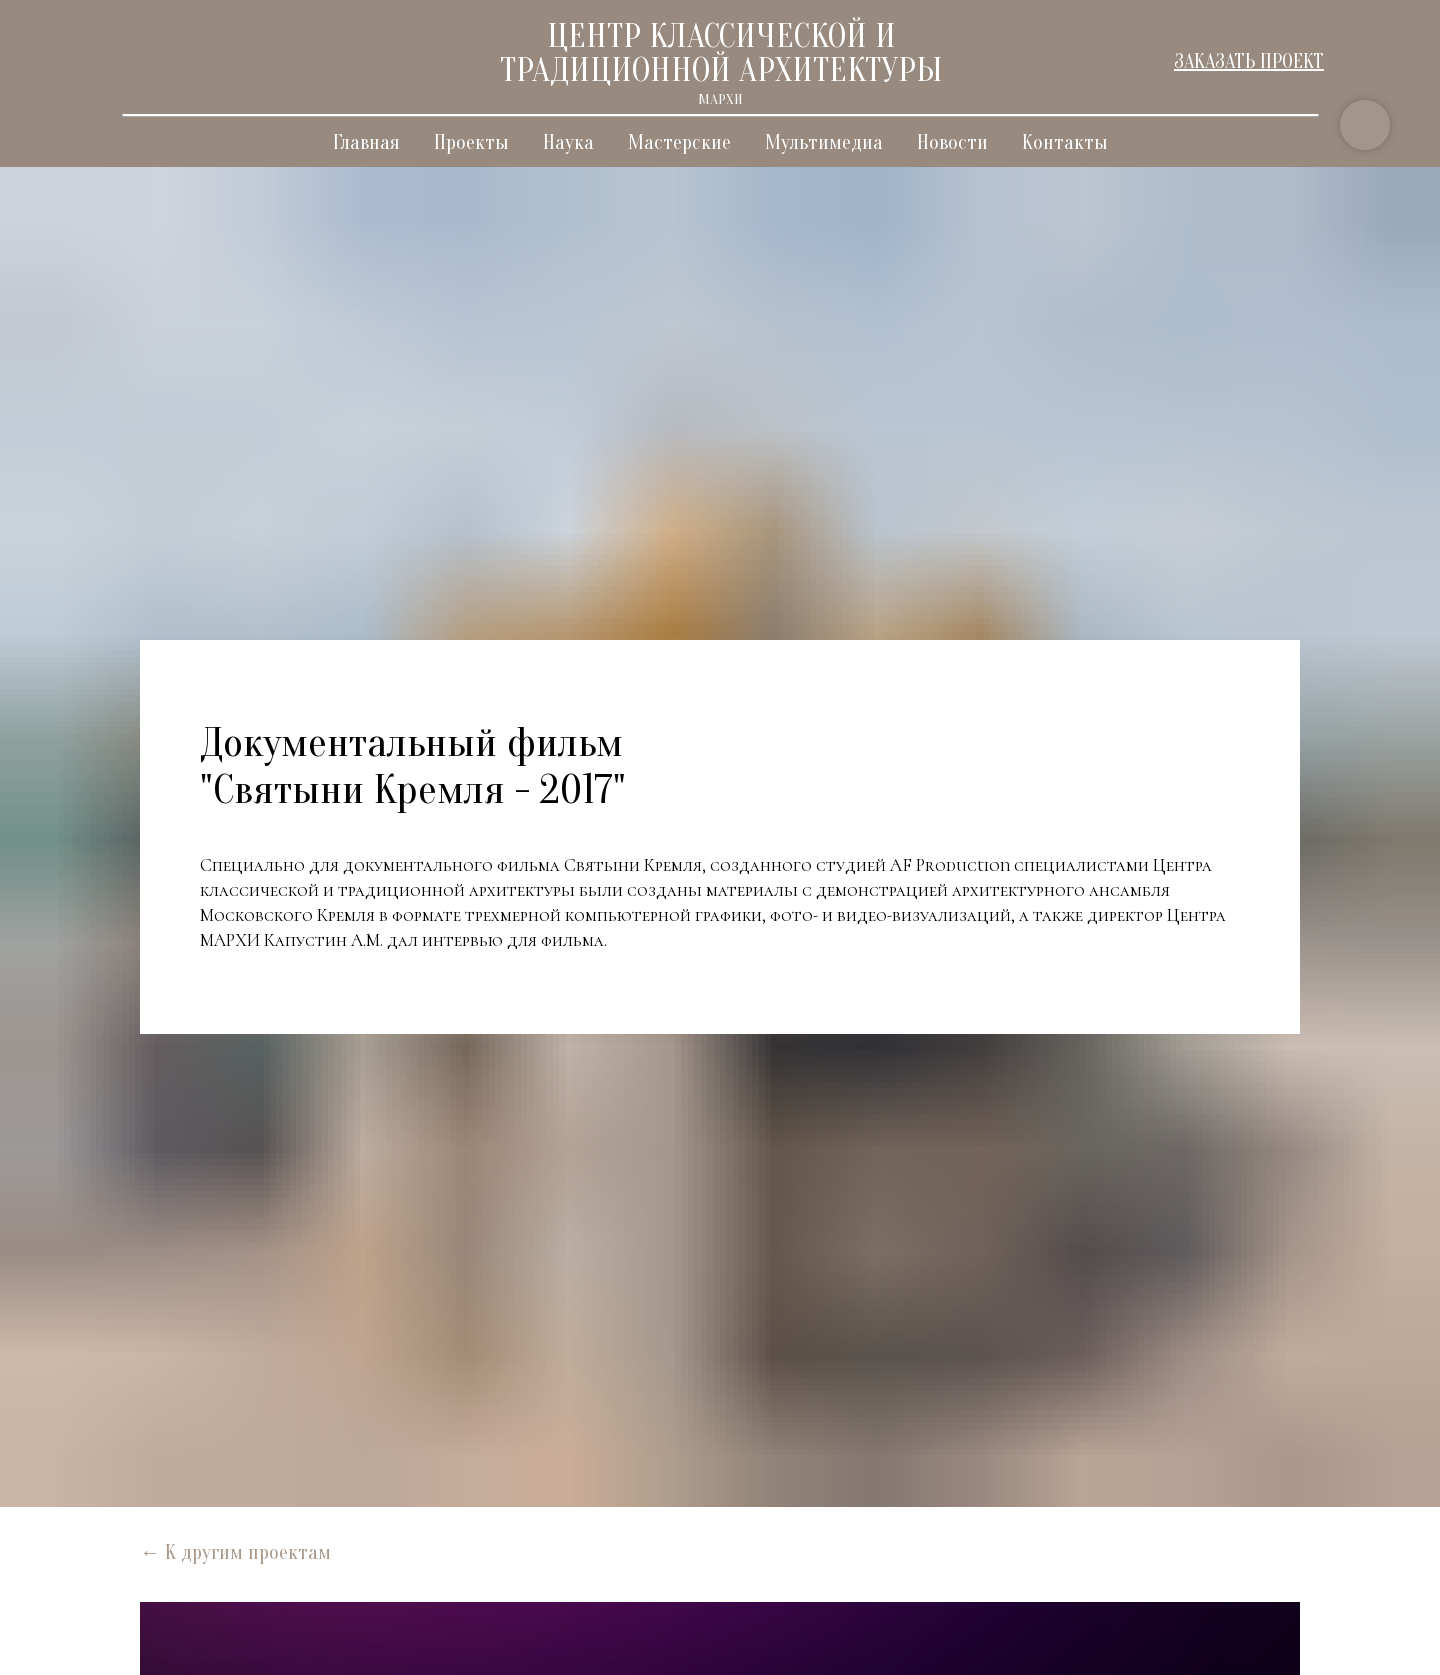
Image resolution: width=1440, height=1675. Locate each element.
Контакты (1065, 142)
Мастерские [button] (679, 142)
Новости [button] (952, 142)
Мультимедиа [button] (824, 142)
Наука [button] (568, 142)
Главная (366, 142)
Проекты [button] (471, 142)
